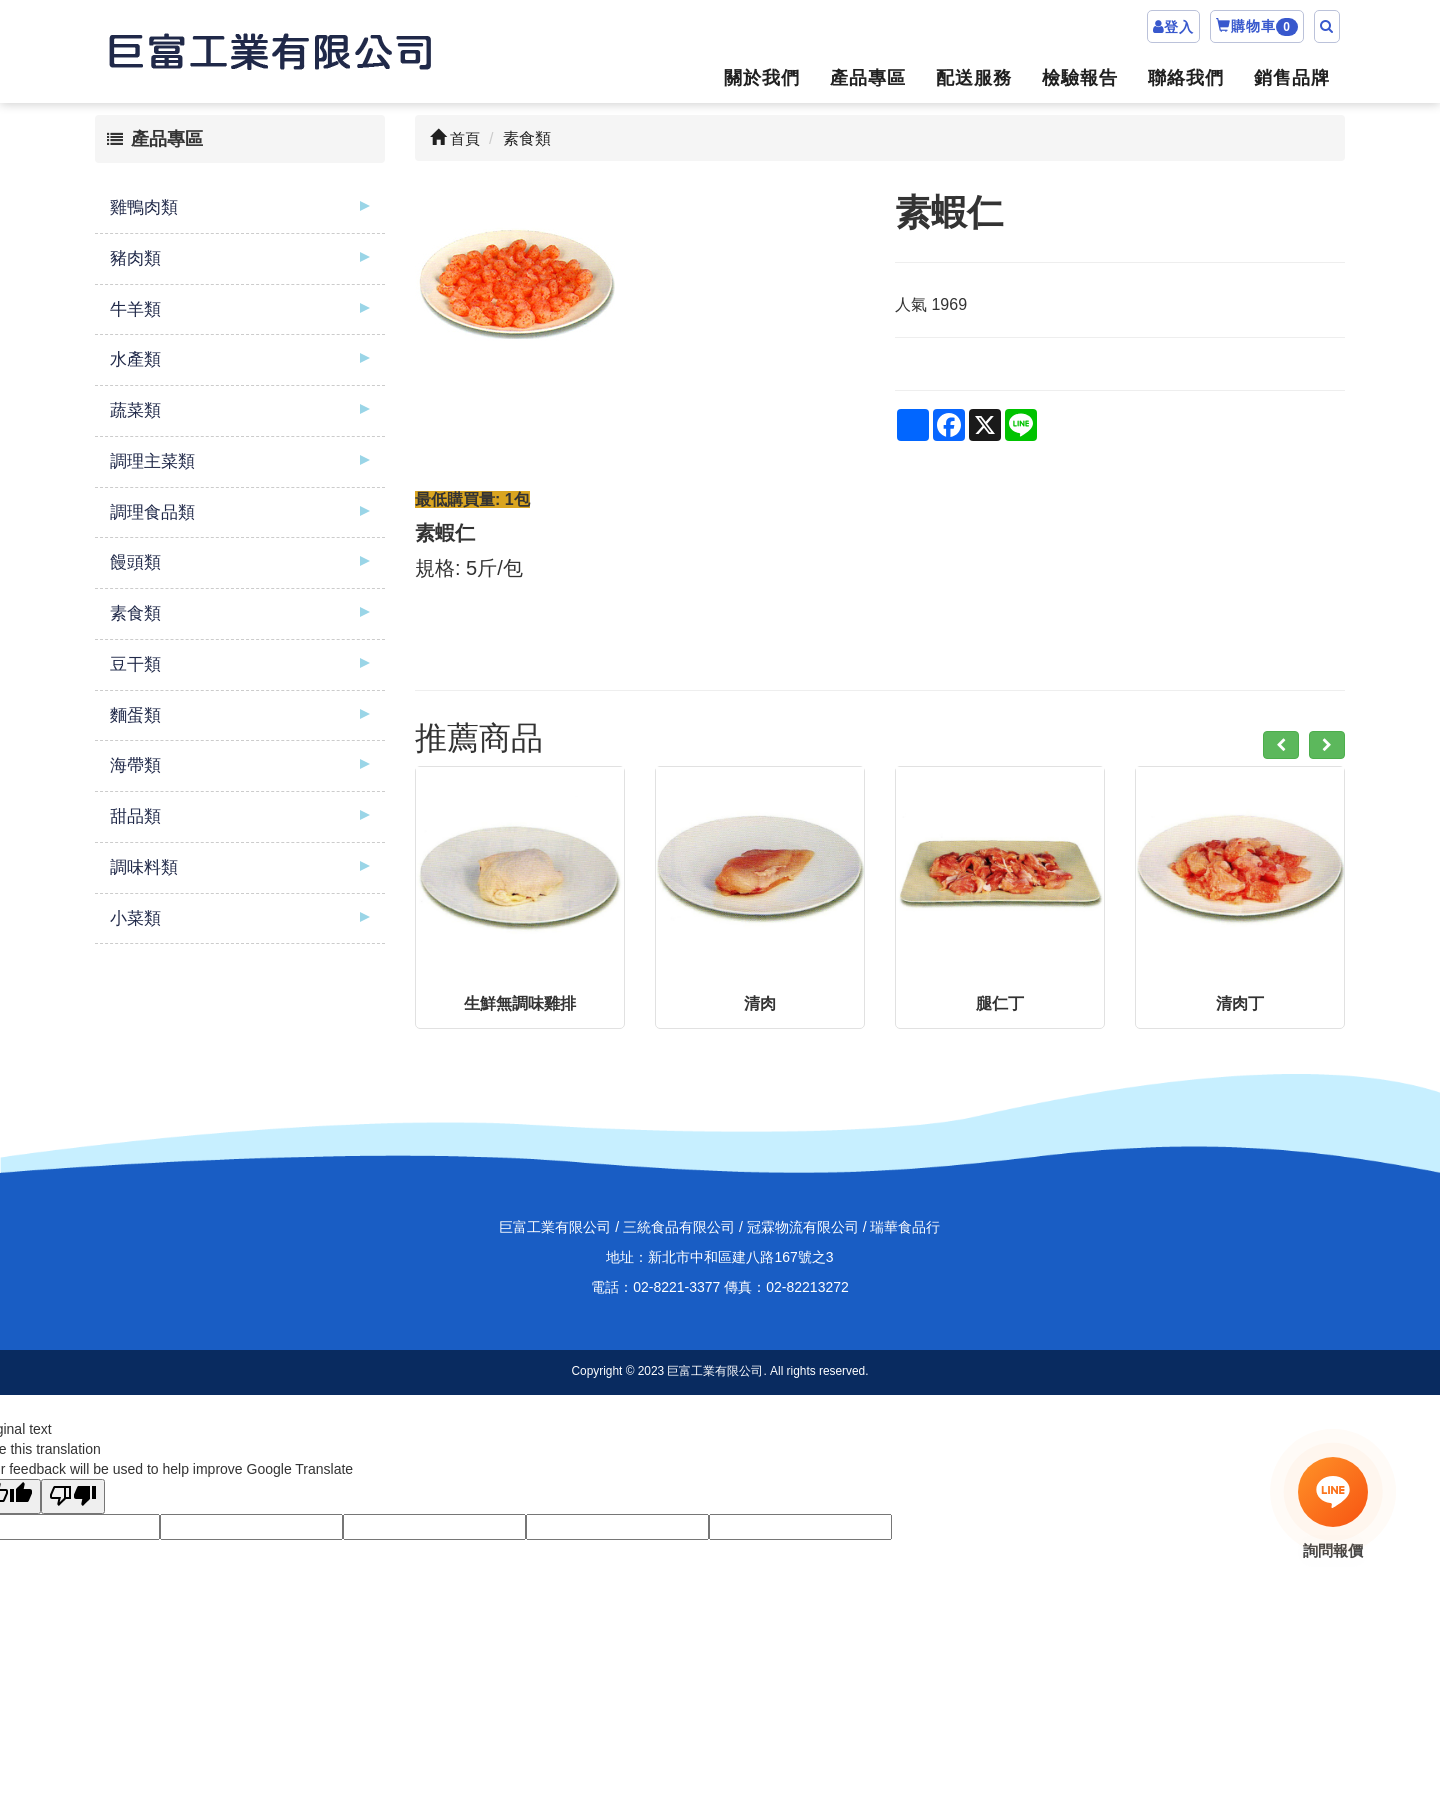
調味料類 (144, 867)
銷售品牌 (1292, 78)
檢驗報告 (1080, 78)
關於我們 (762, 78)
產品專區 (868, 78)
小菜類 (135, 918)
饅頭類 (135, 562)
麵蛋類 (135, 715)
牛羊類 (135, 309)
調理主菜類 (152, 461)
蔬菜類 (135, 410)
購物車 (1257, 27)
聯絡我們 (1186, 78)
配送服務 (974, 78)
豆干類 (135, 664)
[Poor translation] (73, 1496)
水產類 (135, 359)
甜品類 (135, 816)
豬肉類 (135, 258)
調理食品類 (152, 512)
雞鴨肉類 (144, 207)
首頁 (455, 138)
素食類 (135, 613)
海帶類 (135, 765)
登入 (1179, 27)
